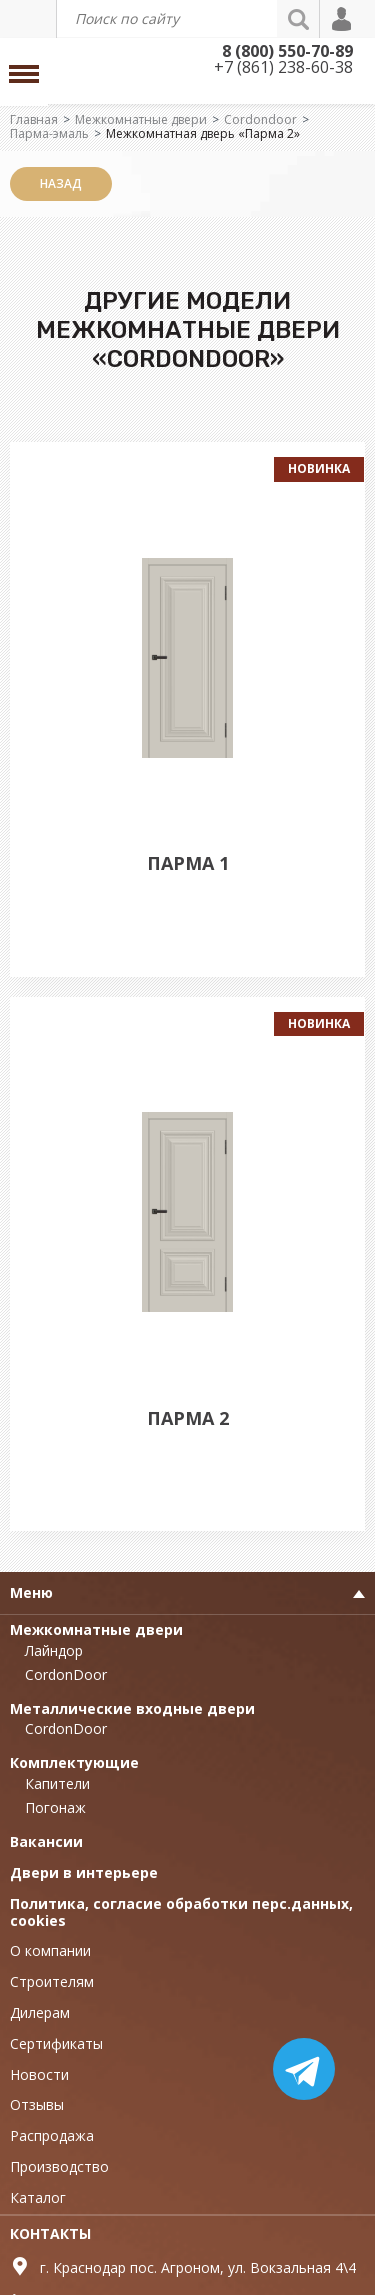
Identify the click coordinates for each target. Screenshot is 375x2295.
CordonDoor (66, 1674)
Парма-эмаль (49, 133)
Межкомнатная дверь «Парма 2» (203, 133)
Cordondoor (260, 119)
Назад (61, 183)
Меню (31, 1592)
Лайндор (54, 1650)
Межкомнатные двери (141, 119)
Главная (34, 119)
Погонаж (55, 1807)
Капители (57, 1783)
